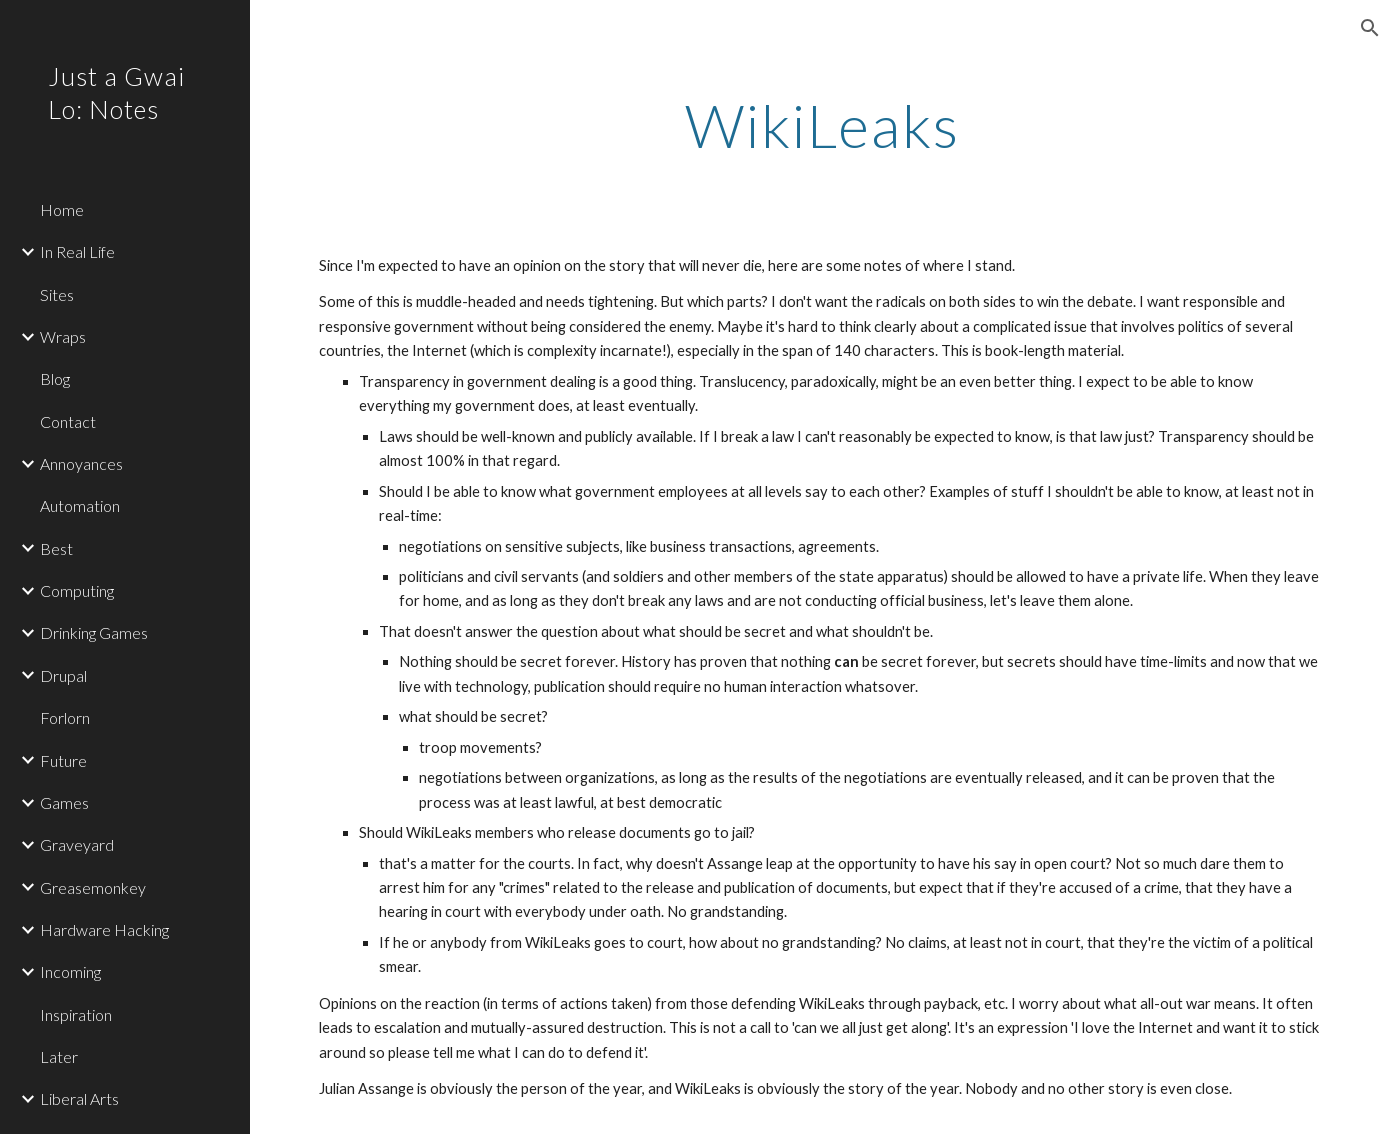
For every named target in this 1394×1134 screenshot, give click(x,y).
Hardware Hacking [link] (104, 929)
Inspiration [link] (76, 1014)
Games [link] (64, 802)
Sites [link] (57, 294)
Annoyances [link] (81, 463)
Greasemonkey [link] (93, 887)
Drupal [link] (63, 675)
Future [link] (63, 760)
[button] (1370, 28)
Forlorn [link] (65, 717)
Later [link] (59, 1056)
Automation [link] (80, 505)
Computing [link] (77, 590)
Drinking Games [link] (94, 632)
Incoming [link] (70, 971)
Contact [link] (68, 421)
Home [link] (62, 209)
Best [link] (56, 548)
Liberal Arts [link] (79, 1098)
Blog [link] (55, 378)
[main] (822, 125)
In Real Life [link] (77, 251)
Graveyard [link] (77, 844)
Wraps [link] (63, 336)
